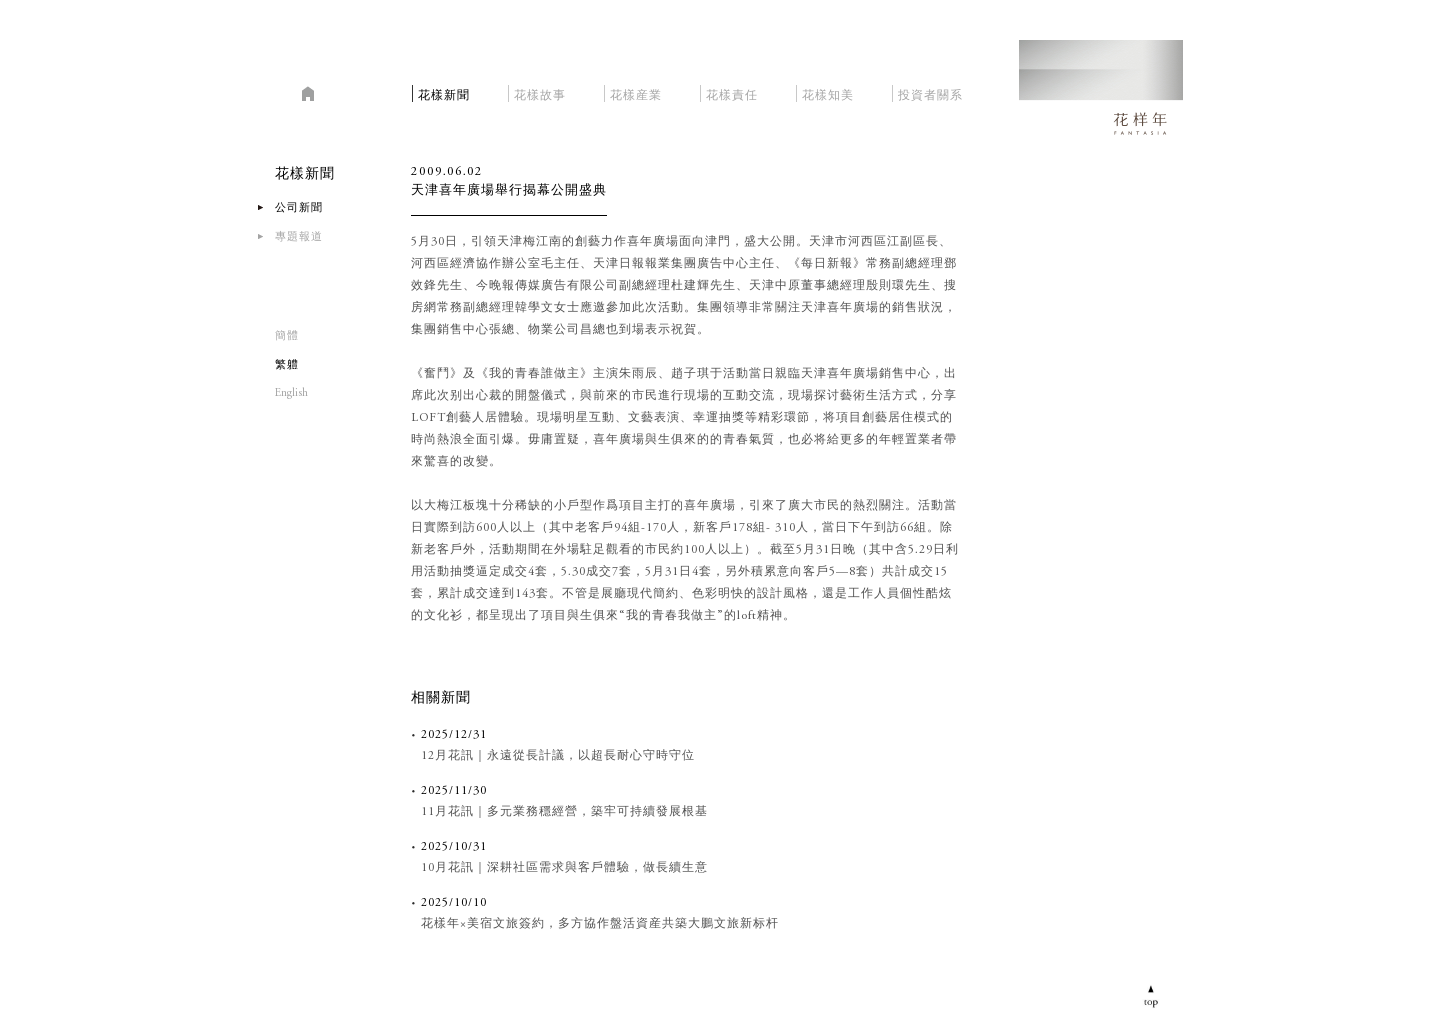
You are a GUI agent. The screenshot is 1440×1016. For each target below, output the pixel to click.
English (291, 393)
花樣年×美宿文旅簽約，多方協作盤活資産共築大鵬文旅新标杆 (600, 924)
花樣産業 (636, 92)
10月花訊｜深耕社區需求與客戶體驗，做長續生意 (564, 868)
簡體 (287, 336)
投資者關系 (930, 92)
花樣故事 (540, 92)
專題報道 (299, 237)
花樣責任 (732, 92)
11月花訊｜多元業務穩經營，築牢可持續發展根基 (564, 812)
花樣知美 (828, 92)
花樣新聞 (444, 92)
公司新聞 (299, 208)
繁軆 (287, 365)
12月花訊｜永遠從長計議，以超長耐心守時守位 (558, 756)
